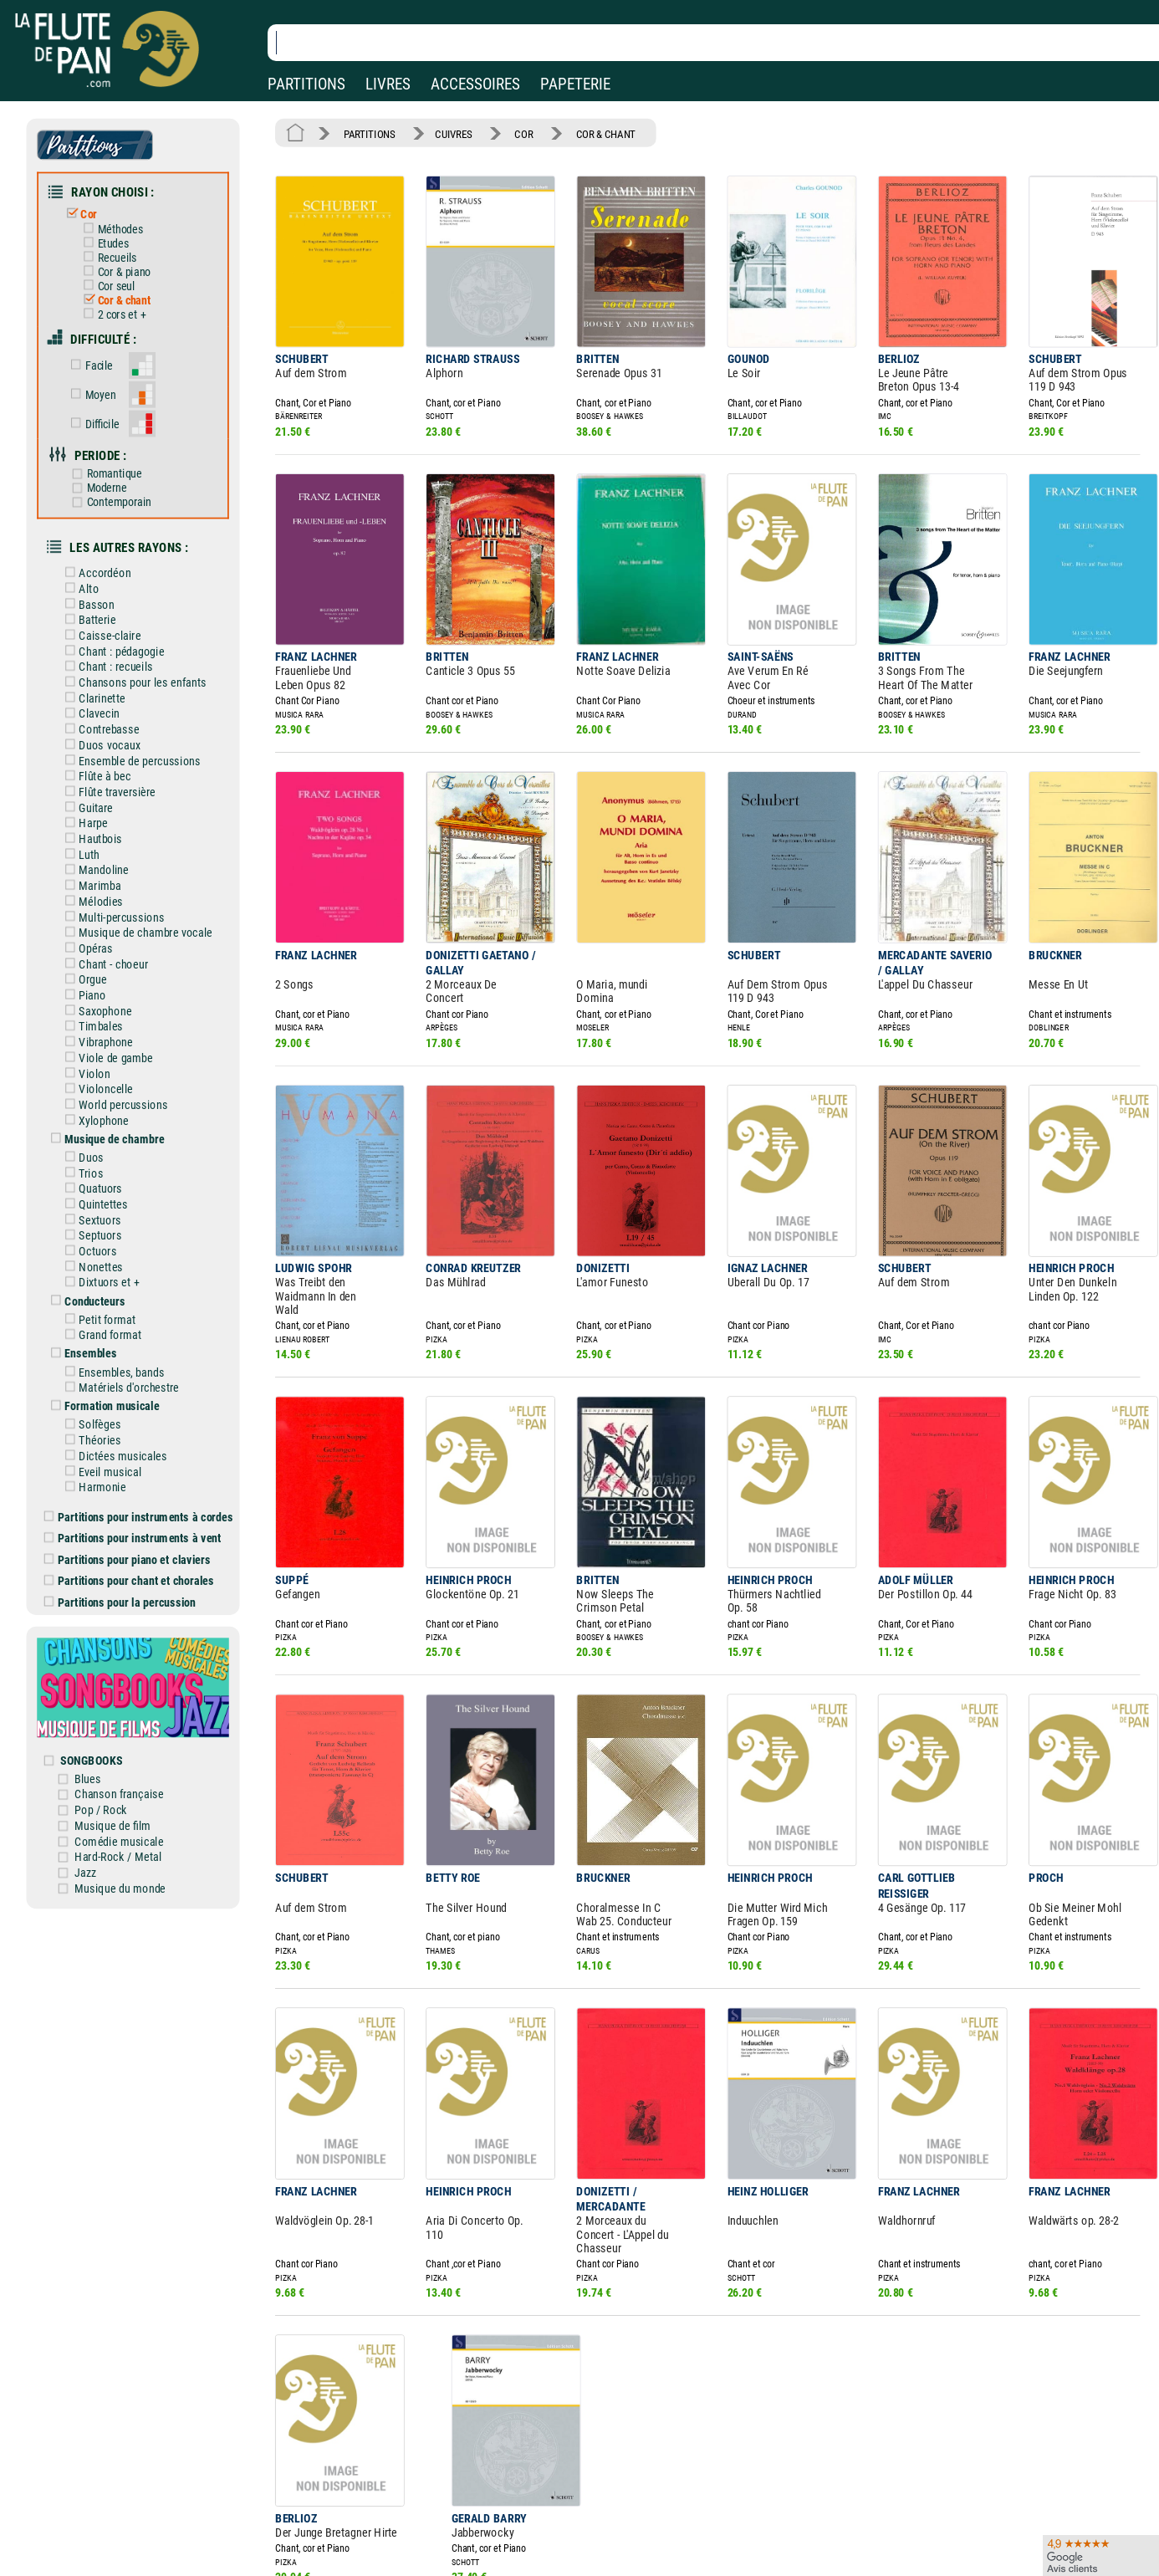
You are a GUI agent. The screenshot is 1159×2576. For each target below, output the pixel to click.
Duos (98, 1083)
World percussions (128, 1034)
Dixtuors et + (114, 1200)
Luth (96, 802)
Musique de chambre (120, 1066)
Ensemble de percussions (143, 714)
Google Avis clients (178, 2545)
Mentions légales (354, 2497)
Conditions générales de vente (400, 2520)
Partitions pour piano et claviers (141, 1457)
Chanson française (133, 1676)
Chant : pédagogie (126, 613)
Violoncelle (111, 1020)
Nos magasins (133, 2497)
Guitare (102, 758)
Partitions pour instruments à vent (146, 1437)
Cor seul (121, 273)
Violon (101, 1005)
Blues (104, 1661)
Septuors (106, 1156)
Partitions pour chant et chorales (143, 1477)
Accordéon (111, 540)
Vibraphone (111, 976)
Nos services (128, 2520)
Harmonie (108, 1390)
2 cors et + (126, 300)
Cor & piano (128, 259)
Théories (106, 1346)
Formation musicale (117, 1314)
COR (509, 131)
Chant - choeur (119, 903)
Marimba (106, 830)
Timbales (107, 962)
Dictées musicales (127, 1360)
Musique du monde (134, 1763)
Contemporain (123, 474)
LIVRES (388, 84)
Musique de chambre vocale (149, 875)
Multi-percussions (126, 859)
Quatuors (106, 1112)
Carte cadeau (532, 2520)
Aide (511, 2496)
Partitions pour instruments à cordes (151, 1417)
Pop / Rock (116, 1690)
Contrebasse (114, 686)
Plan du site (528, 2545)
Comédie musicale (133, 1719)
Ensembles (97, 1266)
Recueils (121, 247)
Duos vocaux (115, 700)
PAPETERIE (575, 84)
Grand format (115, 1248)
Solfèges (106, 1332)
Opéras (102, 889)
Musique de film (127, 1704)
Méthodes (125, 220)
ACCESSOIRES (475, 84)
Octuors (104, 1171)
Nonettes (107, 1185)
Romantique (118, 448)
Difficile (108, 401)
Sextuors (106, 1141)
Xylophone (109, 1048)
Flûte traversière (122, 743)
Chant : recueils (121, 627)
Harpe (100, 772)
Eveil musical (115, 1376)
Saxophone (111, 947)
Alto (96, 554)
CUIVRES (443, 131)
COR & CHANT (585, 131)
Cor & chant (128, 286)
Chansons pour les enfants (145, 641)
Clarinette (108, 656)
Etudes (118, 233)
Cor (95, 206)
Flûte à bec (111, 729)
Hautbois (106, 787)
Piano (99, 932)
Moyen (106, 374)
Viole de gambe (121, 991)
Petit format (113, 1234)
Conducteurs (101, 1217)
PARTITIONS (306, 84)
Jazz (102, 1749)
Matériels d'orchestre (133, 1297)
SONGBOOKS (107, 1644)
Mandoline (109, 816)
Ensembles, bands (126, 1283)
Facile (105, 346)
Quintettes (109, 1127)
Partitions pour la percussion (134, 1497)
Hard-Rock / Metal (132, 1733)
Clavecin (105, 670)
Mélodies (107, 845)
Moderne (111, 461)
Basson (103, 569)
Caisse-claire (115, 598)
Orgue (99, 918)
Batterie (103, 583)
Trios (98, 1098)
